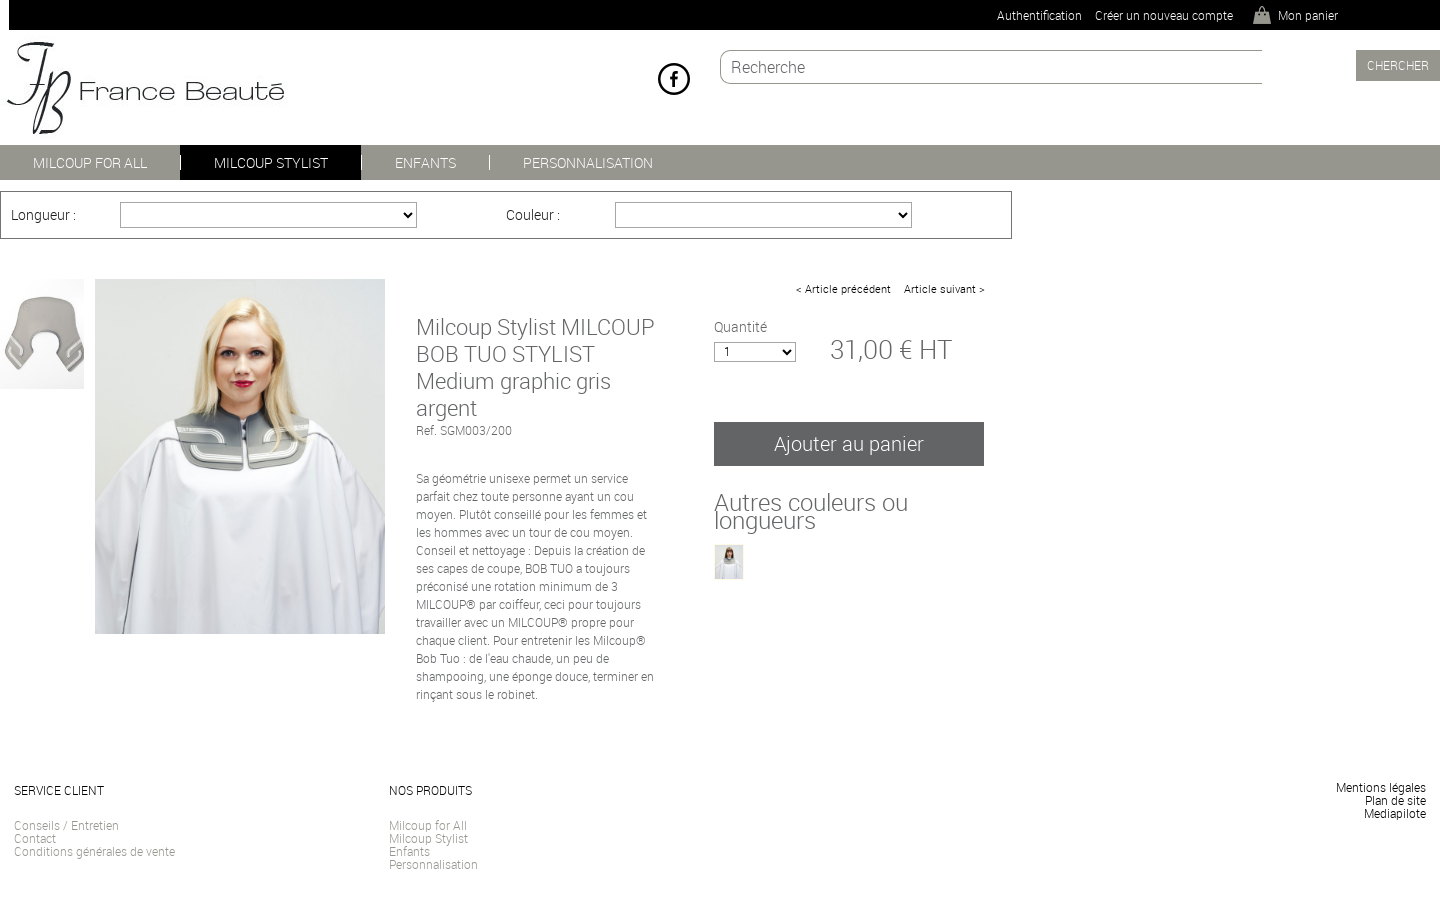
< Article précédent (843, 289)
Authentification (1039, 15)
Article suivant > (944, 289)
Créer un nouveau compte (1164, 15)
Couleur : (533, 214)
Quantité (740, 327)
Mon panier (1308, 15)
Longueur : (43, 214)
